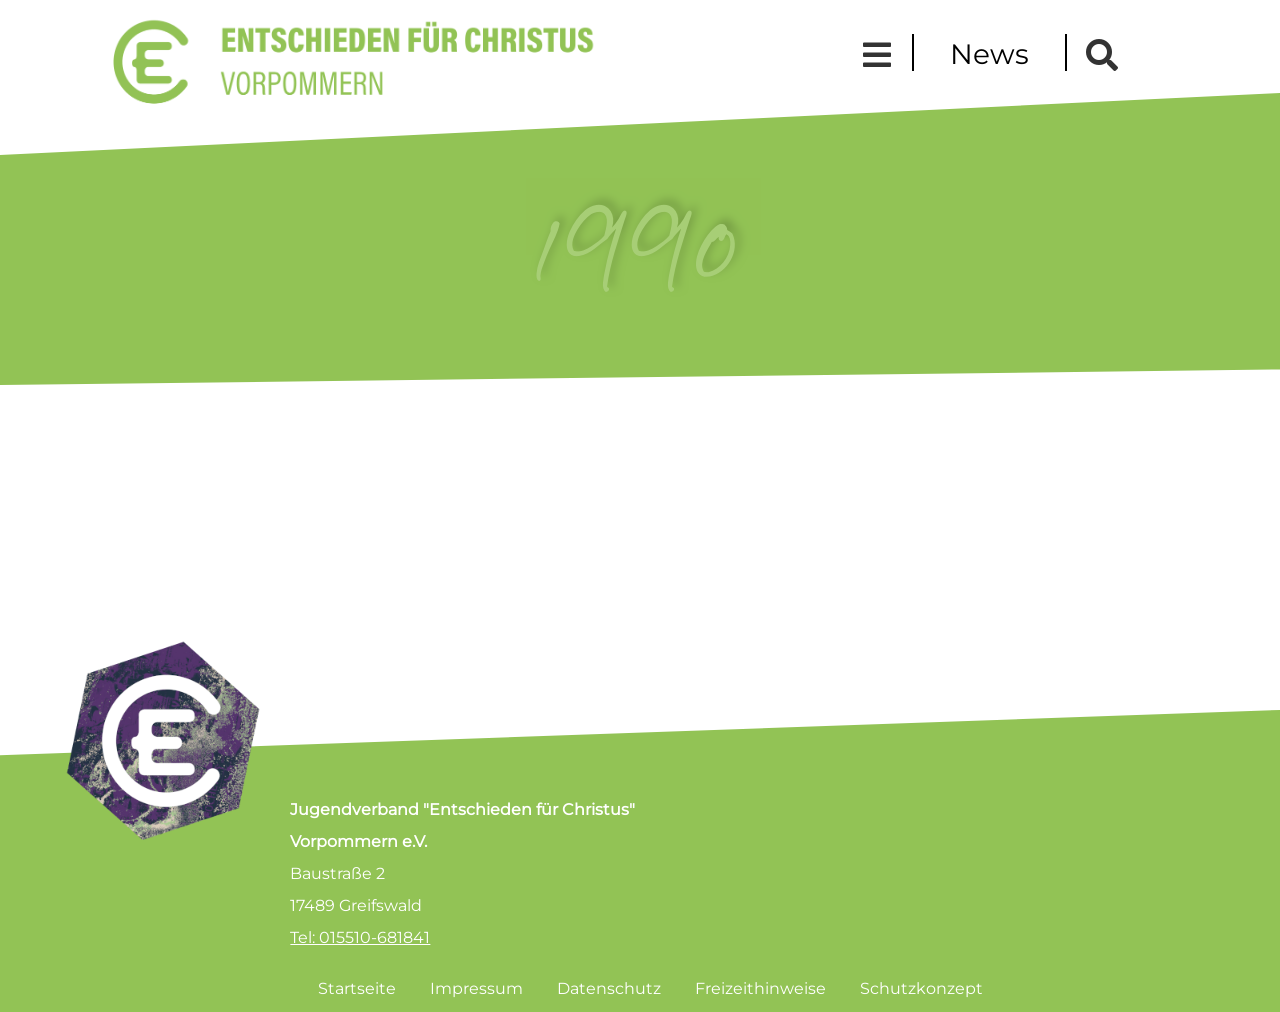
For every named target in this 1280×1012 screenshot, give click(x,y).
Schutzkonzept (921, 988)
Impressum (476, 988)
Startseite (357, 988)
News (989, 54)
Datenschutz (609, 988)
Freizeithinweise (760, 988)
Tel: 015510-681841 (360, 937)
